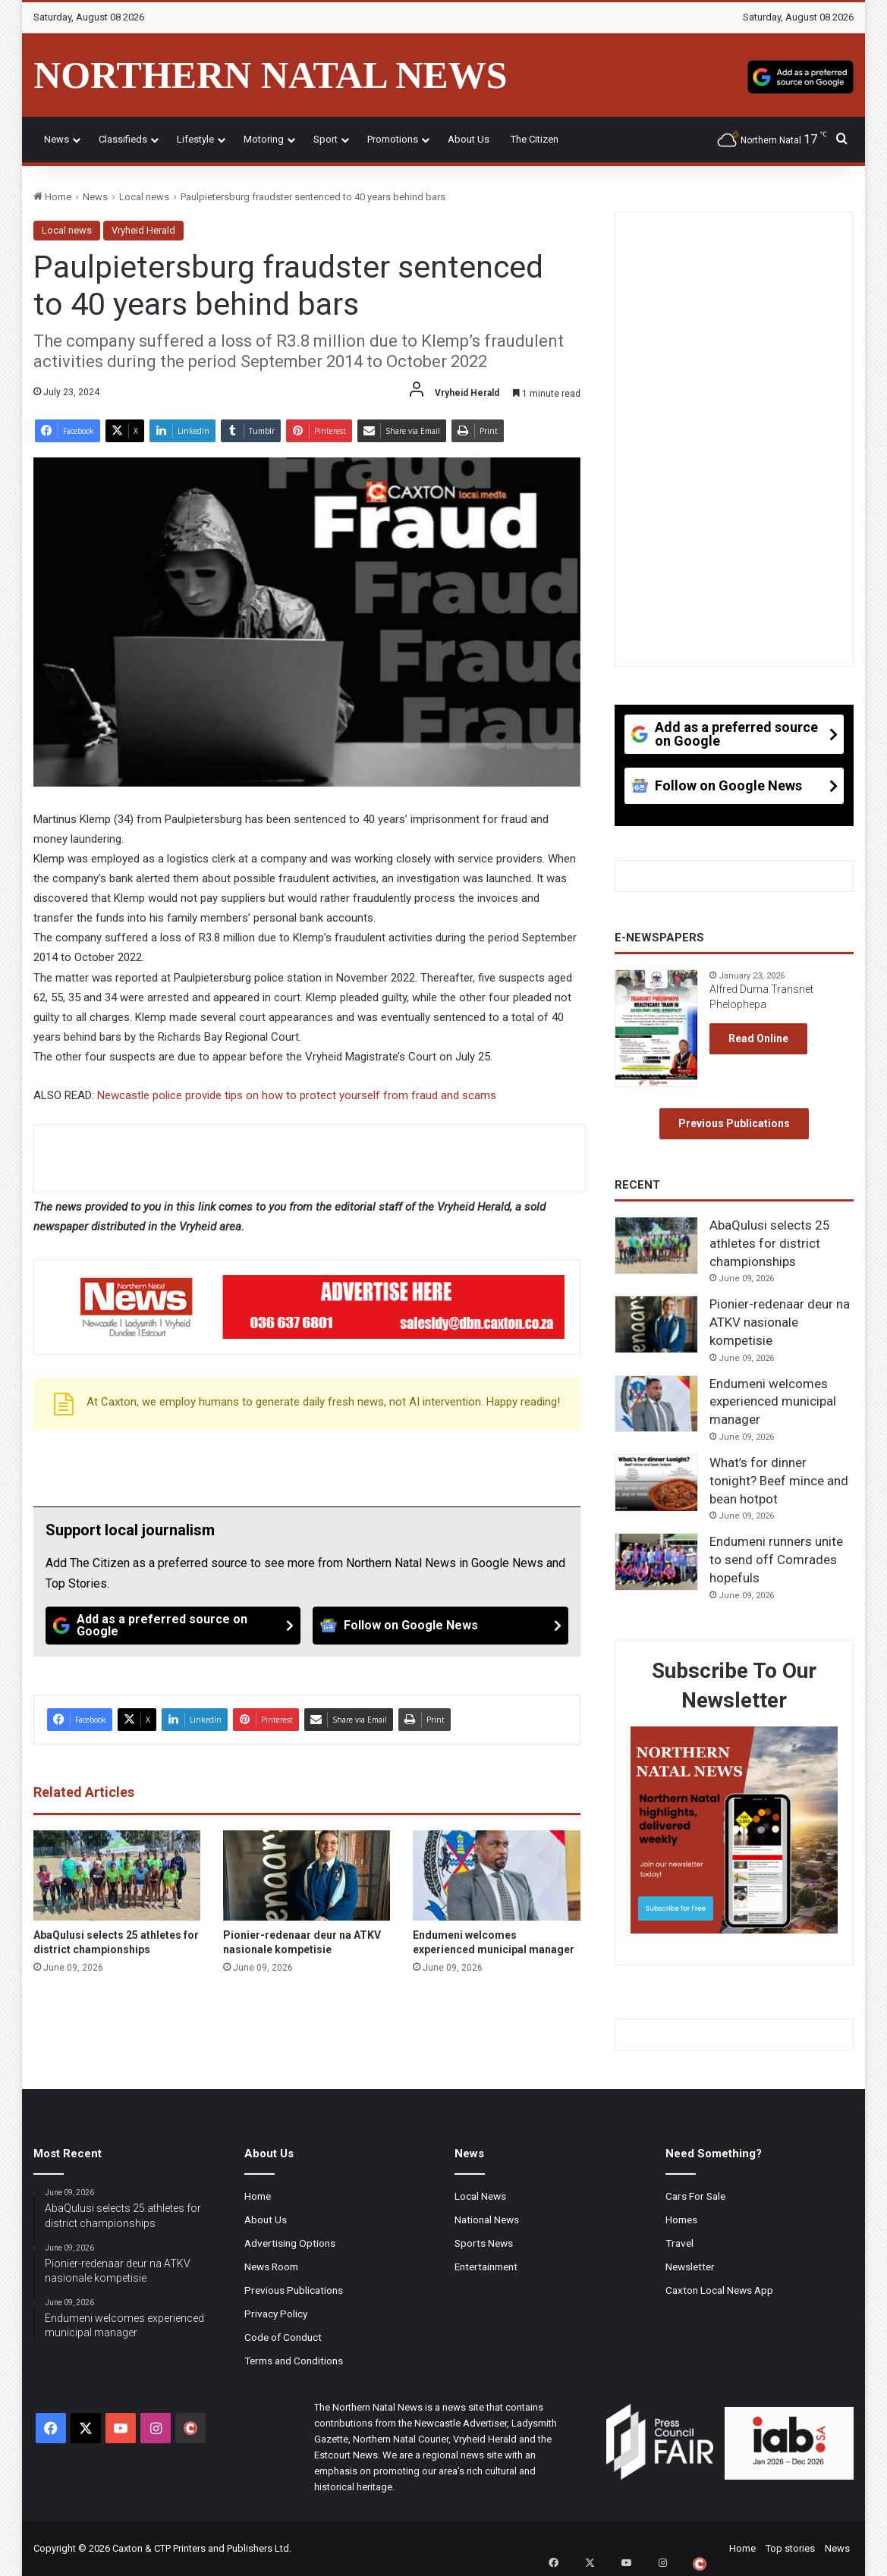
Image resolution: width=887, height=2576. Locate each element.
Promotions (392, 139)
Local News (480, 2196)
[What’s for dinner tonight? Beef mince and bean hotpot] (656, 1483)
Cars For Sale (695, 2196)
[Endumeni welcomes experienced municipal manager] (496, 1875)
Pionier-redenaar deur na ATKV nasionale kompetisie (779, 1322)
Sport (325, 139)
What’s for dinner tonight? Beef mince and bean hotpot (778, 1480)
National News (487, 2219)
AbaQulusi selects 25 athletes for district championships (769, 1243)
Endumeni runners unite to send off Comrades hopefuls (776, 1559)
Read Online (758, 1038)
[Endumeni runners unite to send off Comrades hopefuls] (656, 1562)
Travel (679, 2243)
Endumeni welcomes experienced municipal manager (772, 1402)
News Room (271, 2266)
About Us (468, 139)
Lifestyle (195, 139)
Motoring (264, 139)
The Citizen (534, 139)
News (56, 139)
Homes (681, 2219)
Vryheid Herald (143, 230)
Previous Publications (734, 1123)
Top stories (790, 2548)
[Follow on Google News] (440, 1626)
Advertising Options (289, 2243)
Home (52, 197)
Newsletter (690, 2266)
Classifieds (123, 139)
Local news (144, 197)
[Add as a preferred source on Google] (800, 75)
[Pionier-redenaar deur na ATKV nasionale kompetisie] (306, 1875)
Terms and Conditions (293, 2361)
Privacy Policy (275, 2313)
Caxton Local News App (719, 2290)
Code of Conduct (283, 2337)
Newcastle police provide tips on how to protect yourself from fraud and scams (296, 1095)
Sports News (484, 2243)
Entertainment (486, 2266)
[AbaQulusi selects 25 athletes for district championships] (116, 1875)
